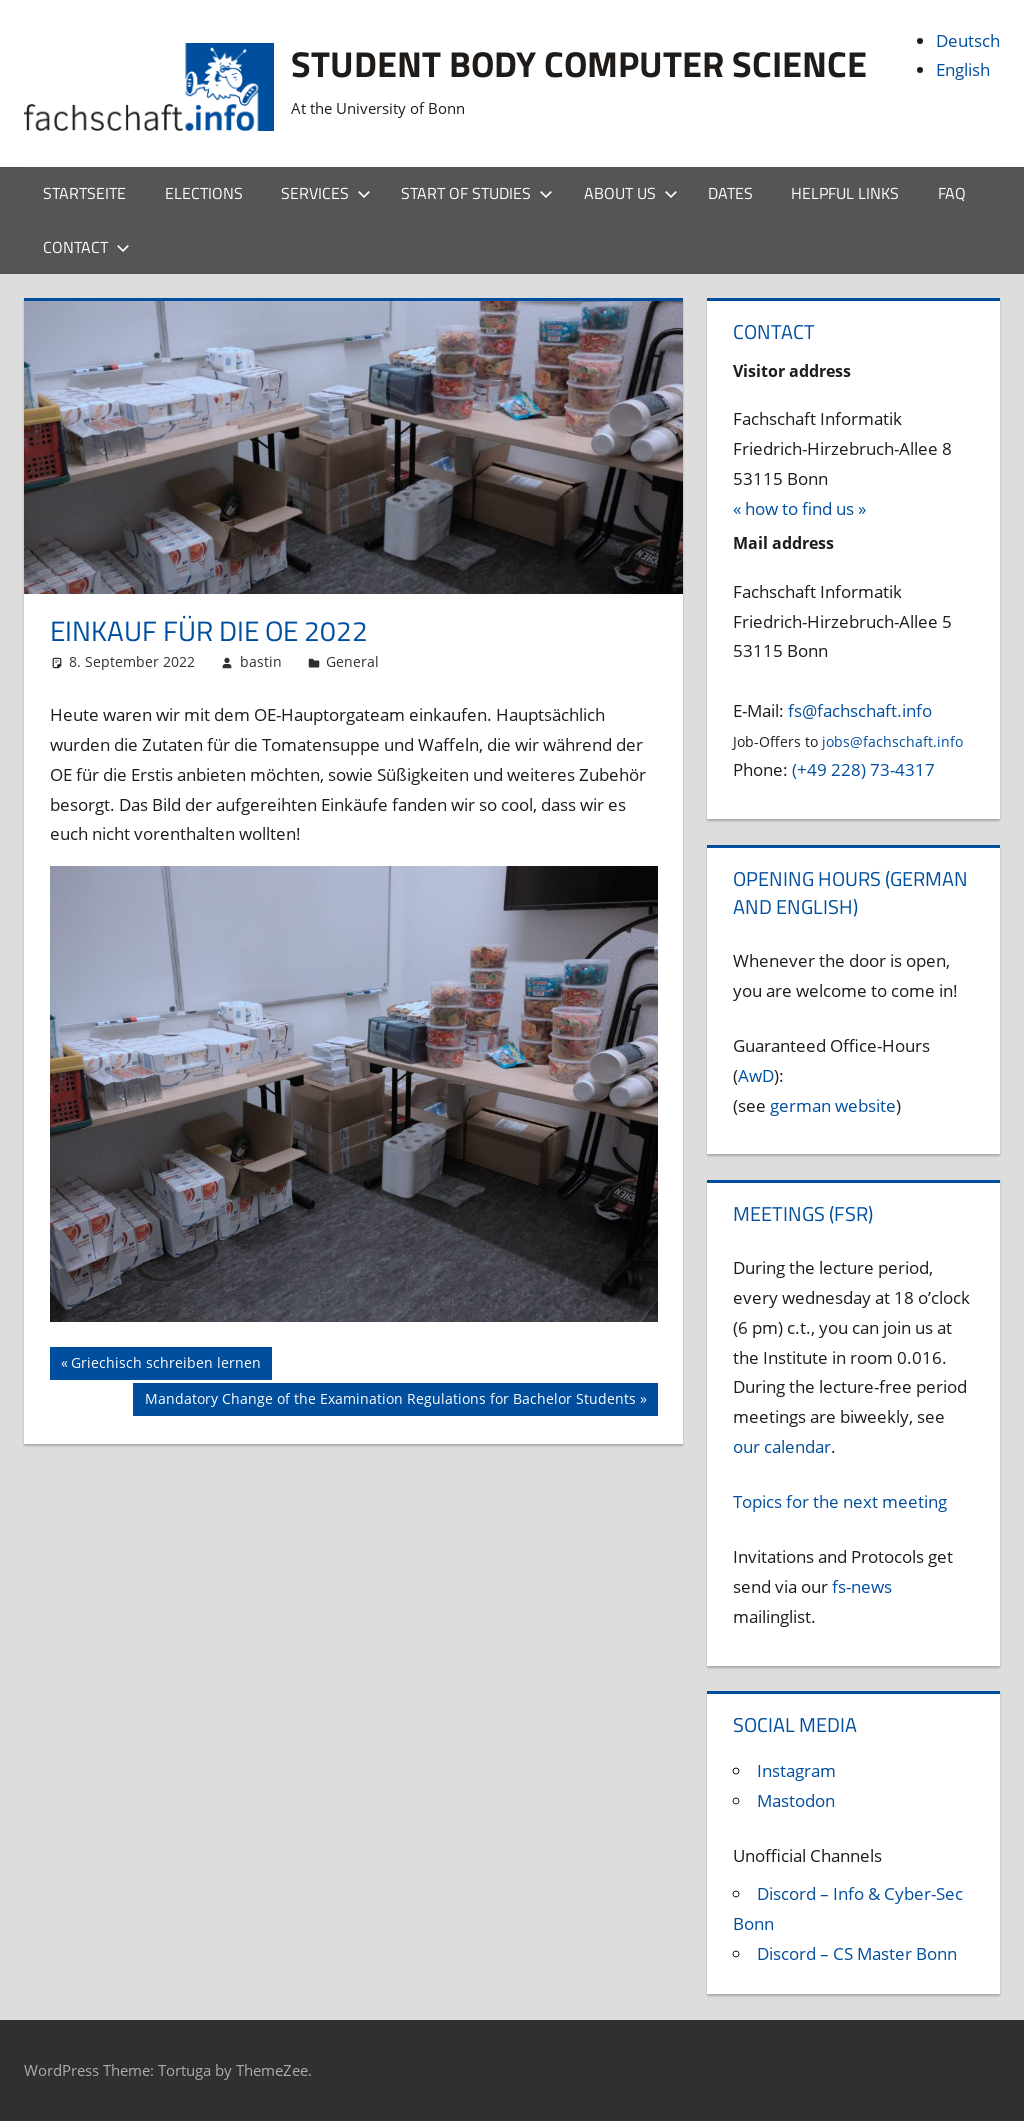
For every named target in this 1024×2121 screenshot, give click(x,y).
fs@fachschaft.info (860, 710)
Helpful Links (845, 193)
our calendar (782, 1446)
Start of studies (477, 193)
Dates (730, 193)
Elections (204, 193)
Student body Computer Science (579, 63)
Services (326, 193)
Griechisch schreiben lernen (165, 1365)
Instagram (796, 1770)
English (963, 69)
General (352, 661)
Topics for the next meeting (840, 1501)
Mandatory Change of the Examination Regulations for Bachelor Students (390, 1401)
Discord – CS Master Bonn (857, 1953)
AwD (756, 1075)
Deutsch (968, 40)
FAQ (952, 193)
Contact (86, 247)
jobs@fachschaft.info (892, 741)
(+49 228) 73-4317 (863, 769)
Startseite (84, 193)
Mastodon (796, 1800)
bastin (261, 661)
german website (833, 1105)
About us (631, 193)
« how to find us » (799, 508)
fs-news (862, 1586)
